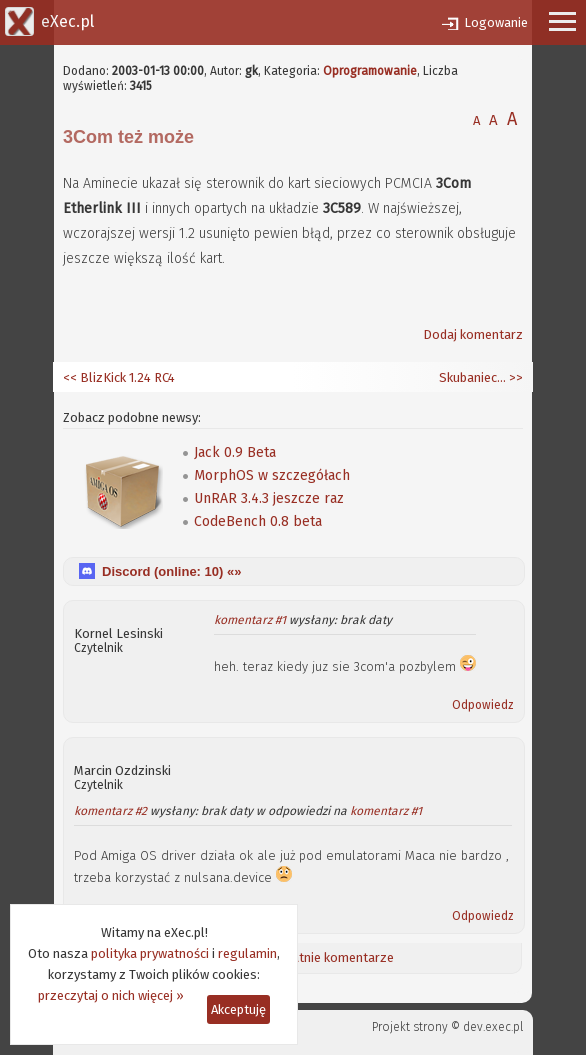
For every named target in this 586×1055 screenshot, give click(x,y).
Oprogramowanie (370, 71)
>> (514, 377)
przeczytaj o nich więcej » (111, 995)
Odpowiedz (483, 705)
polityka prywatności (150, 953)
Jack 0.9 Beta (235, 452)
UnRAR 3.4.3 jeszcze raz (269, 498)
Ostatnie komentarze (332, 957)
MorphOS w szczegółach (272, 475)
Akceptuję (238, 1009)
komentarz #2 (110, 811)
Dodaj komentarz (473, 334)
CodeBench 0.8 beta (258, 521)
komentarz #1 (250, 620)
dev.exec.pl (493, 1027)
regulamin (247, 953)
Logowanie (496, 22)
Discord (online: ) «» (171, 571)
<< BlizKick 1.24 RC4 (119, 377)
